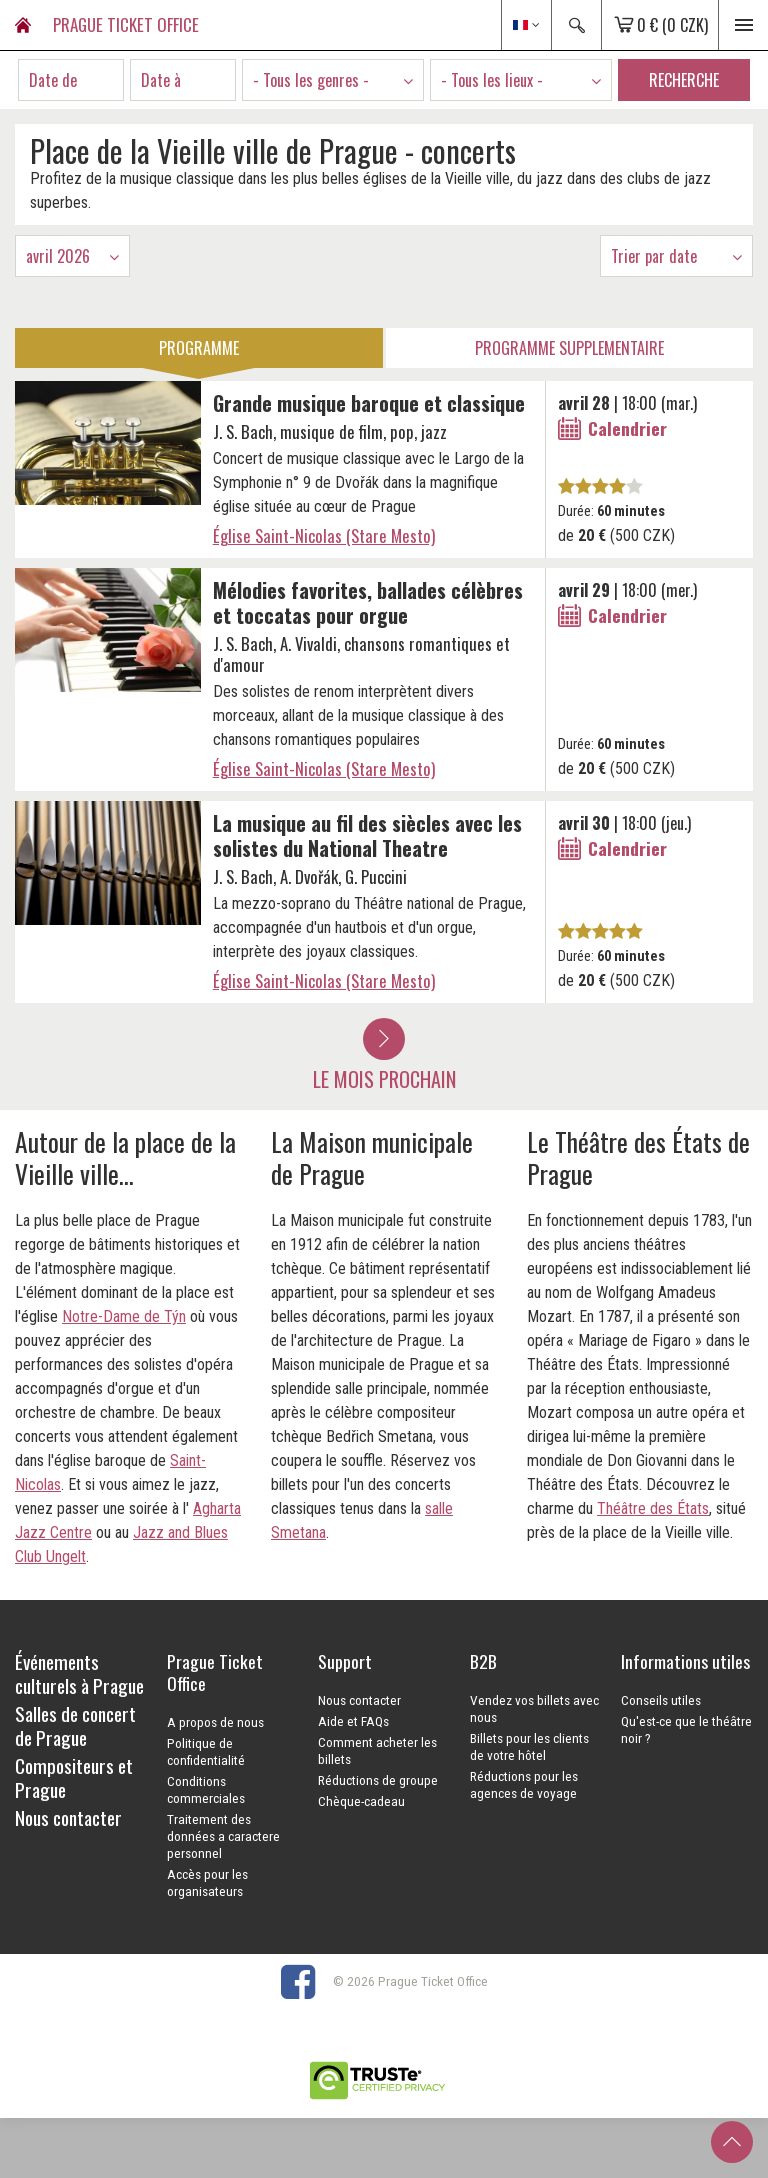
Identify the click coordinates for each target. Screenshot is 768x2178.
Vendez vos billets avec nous (534, 1708)
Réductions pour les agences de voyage (524, 1784)
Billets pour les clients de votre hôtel (529, 1746)
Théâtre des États (653, 1508)
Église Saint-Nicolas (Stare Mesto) (324, 535)
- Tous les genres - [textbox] (311, 80)
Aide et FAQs (353, 1721)
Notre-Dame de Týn (124, 1316)
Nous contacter (359, 1700)
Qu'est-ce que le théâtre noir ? (686, 1729)
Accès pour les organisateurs (207, 1882)
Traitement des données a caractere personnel (223, 1836)
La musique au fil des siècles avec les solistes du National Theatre (367, 835)
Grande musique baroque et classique (369, 403)
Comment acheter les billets (377, 1750)
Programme (199, 348)
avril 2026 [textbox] (58, 256)
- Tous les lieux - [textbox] (492, 80)
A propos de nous (215, 1722)
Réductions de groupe (378, 1780)
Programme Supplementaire (569, 348)
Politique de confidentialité (206, 1751)
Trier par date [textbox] (654, 256)
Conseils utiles (661, 1700)
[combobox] (333, 80)
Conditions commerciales (206, 1789)
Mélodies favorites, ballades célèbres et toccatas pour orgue (368, 602)
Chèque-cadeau (361, 1801)
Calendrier (627, 428)
